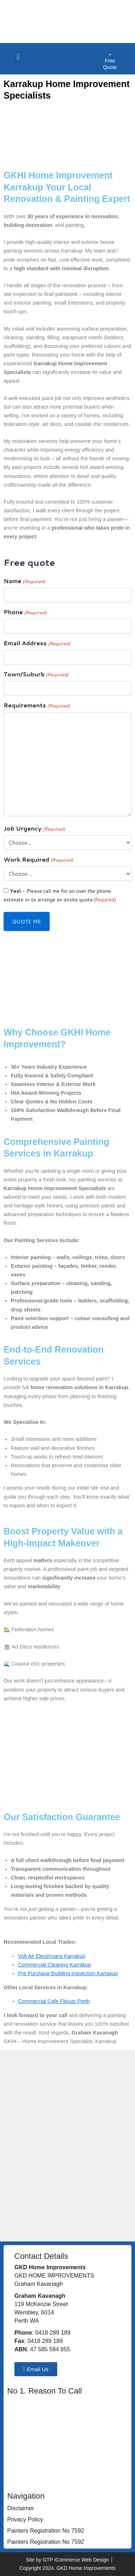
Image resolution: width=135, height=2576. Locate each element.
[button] (18, 57)
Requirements (37, 705)
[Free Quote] (110, 51)
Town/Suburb (36, 674)
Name (24, 581)
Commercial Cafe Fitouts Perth (54, 2001)
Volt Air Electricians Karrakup (51, 1956)
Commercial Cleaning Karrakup (54, 1965)
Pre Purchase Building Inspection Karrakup (68, 1973)
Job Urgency (34, 828)
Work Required (38, 859)
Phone (25, 612)
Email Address (37, 643)
